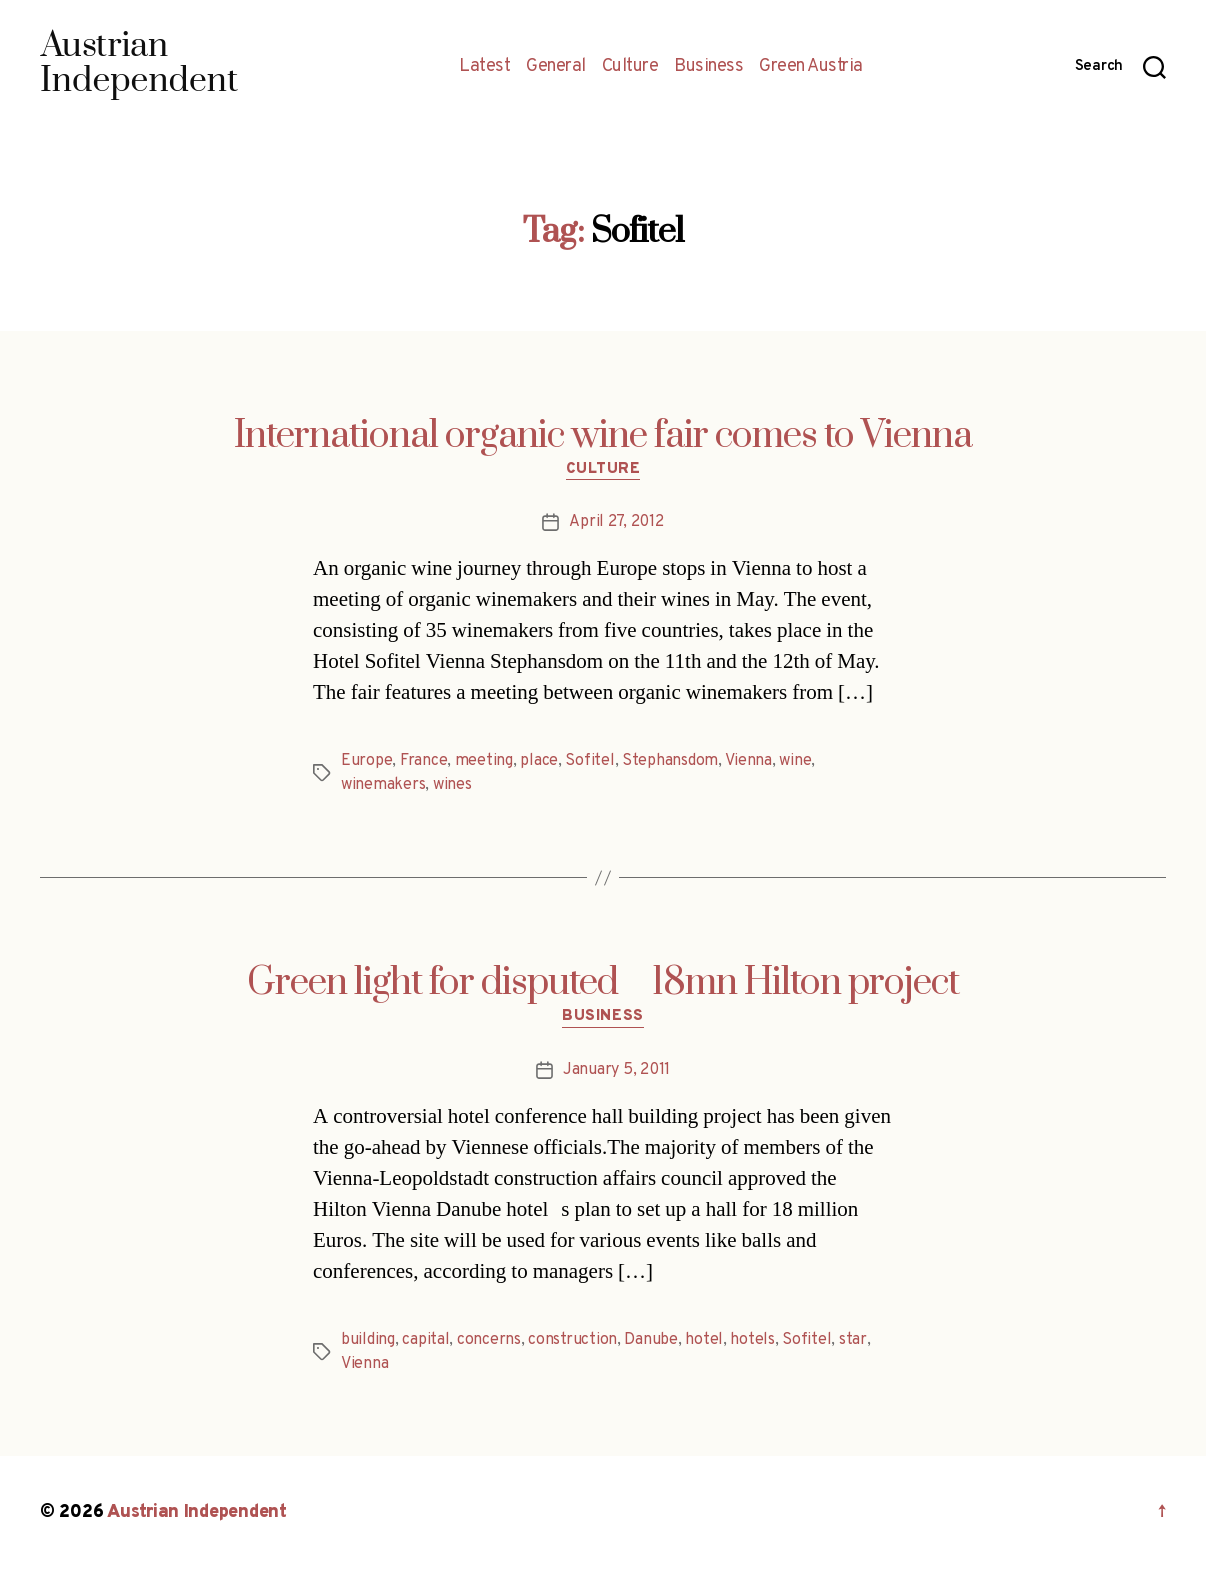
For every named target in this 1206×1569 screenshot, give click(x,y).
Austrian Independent (197, 1512)
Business (708, 67)
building (368, 1340)
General (556, 67)
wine (795, 761)
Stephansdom (670, 761)
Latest (484, 67)
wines (452, 785)
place (539, 761)
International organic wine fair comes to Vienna (603, 436)
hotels (752, 1340)
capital (425, 1340)
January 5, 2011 (616, 1070)
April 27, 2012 (616, 522)
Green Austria (811, 67)
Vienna (748, 761)
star (853, 1340)
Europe (366, 761)
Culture (630, 67)
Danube (650, 1340)
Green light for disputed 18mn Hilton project (603, 983)
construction (572, 1340)
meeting (484, 761)
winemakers (383, 785)
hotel (704, 1340)
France (423, 761)
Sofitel (589, 761)
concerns (489, 1340)
